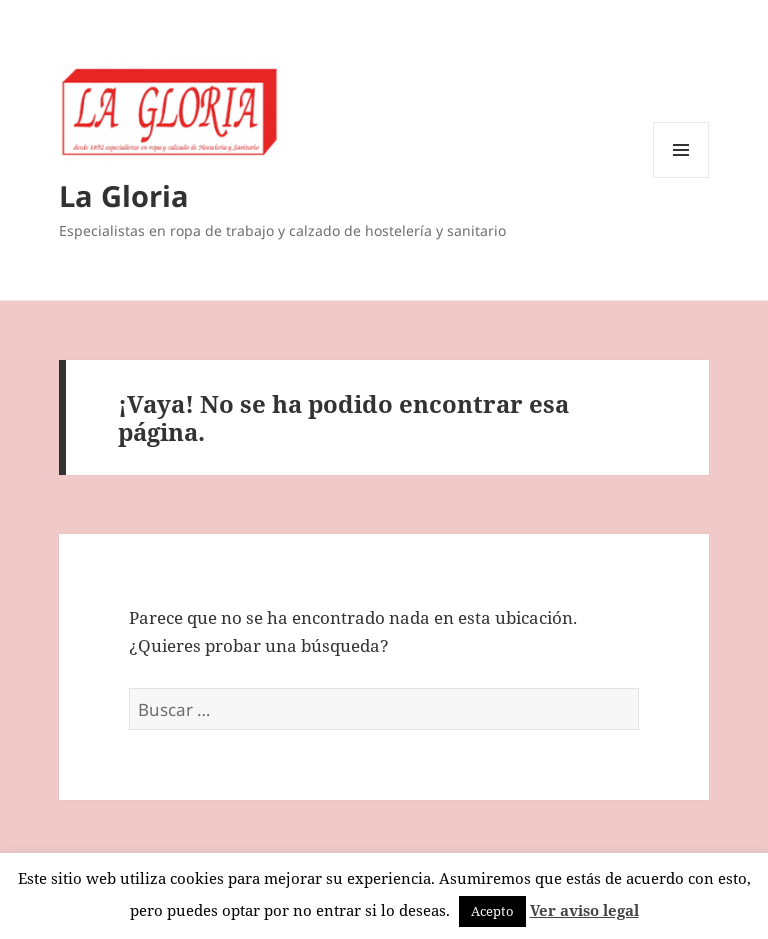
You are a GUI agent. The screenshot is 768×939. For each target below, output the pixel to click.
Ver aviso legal (584, 910)
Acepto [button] (492, 911)
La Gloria (124, 195)
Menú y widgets (681, 177)
